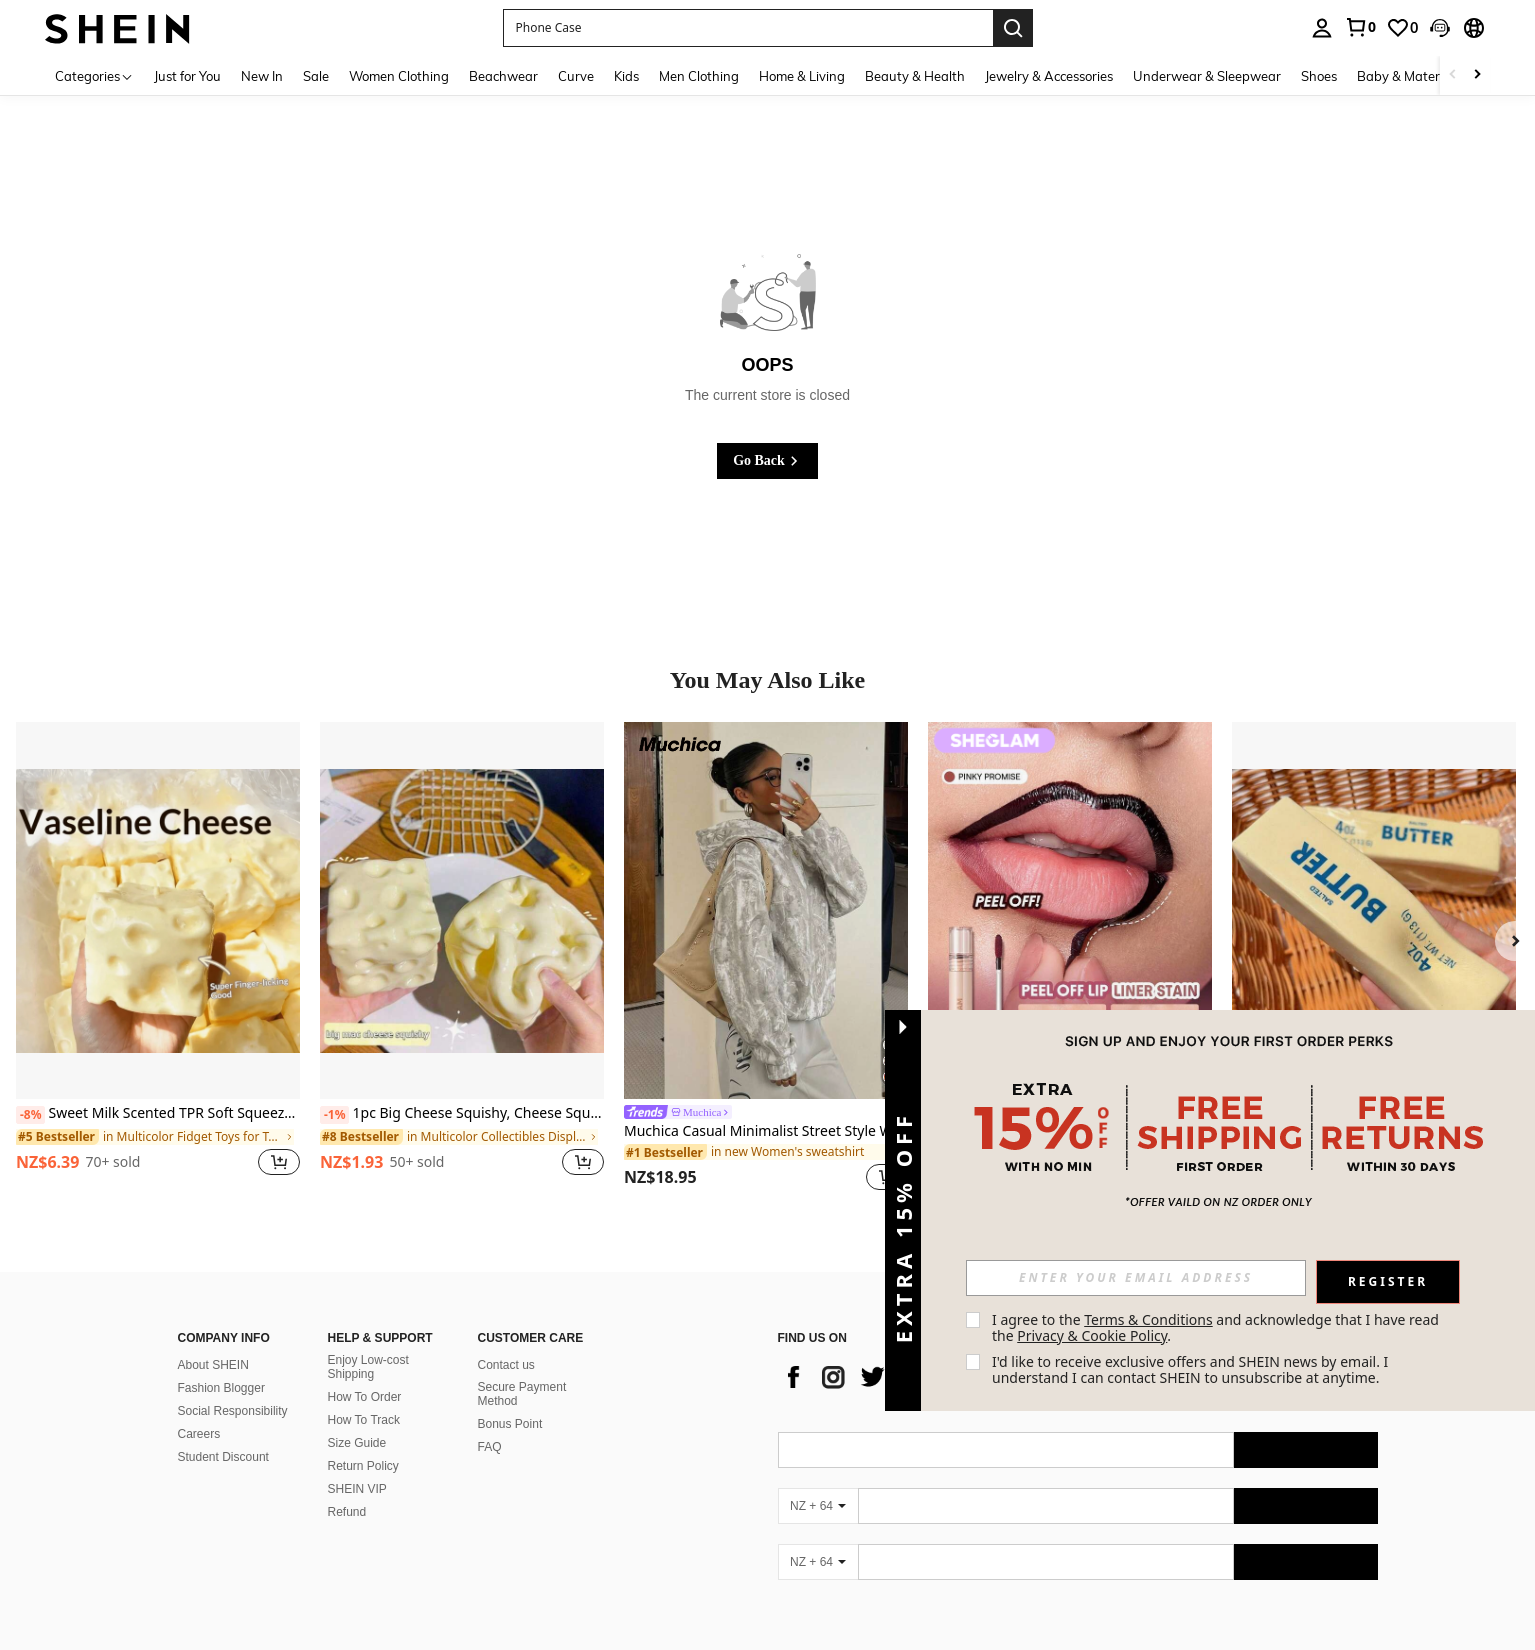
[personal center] (1322, 28)
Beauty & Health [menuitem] (915, 76)
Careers (199, 1434)
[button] (1440, 28)
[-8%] (30, 1115)
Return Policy (363, 1466)
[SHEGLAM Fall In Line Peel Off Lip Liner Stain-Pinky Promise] (1070, 911)
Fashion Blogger (221, 1388)
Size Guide (357, 1443)
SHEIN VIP (357, 1489)
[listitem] (158, 960)
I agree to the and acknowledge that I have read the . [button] (1217, 1327)
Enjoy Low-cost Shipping (368, 1367)
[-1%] (334, 1115)
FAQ (490, 1447)
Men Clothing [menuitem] (699, 76)
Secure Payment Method (522, 1394)
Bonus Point (510, 1424)
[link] (1360, 27)
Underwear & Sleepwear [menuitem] (1207, 76)
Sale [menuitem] (316, 76)
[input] (1136, 1278)
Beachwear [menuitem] (503, 76)
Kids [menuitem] (626, 76)
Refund (347, 1512)
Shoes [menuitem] (1319, 76)
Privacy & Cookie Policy (1092, 1335)
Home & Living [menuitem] (802, 76)
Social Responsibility (233, 1411)
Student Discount (223, 1457)
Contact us (506, 1365)
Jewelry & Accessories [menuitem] (1049, 76)
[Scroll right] (1477, 75)
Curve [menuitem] (576, 76)
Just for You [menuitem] (187, 76)
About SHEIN (213, 1365)
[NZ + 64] (818, 1506)
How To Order (365, 1397)
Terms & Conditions (1148, 1319)
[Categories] (94, 75)
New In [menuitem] (262, 76)
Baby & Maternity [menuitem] (1410, 76)
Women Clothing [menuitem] (399, 76)
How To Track (364, 1420)
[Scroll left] (1453, 75)
